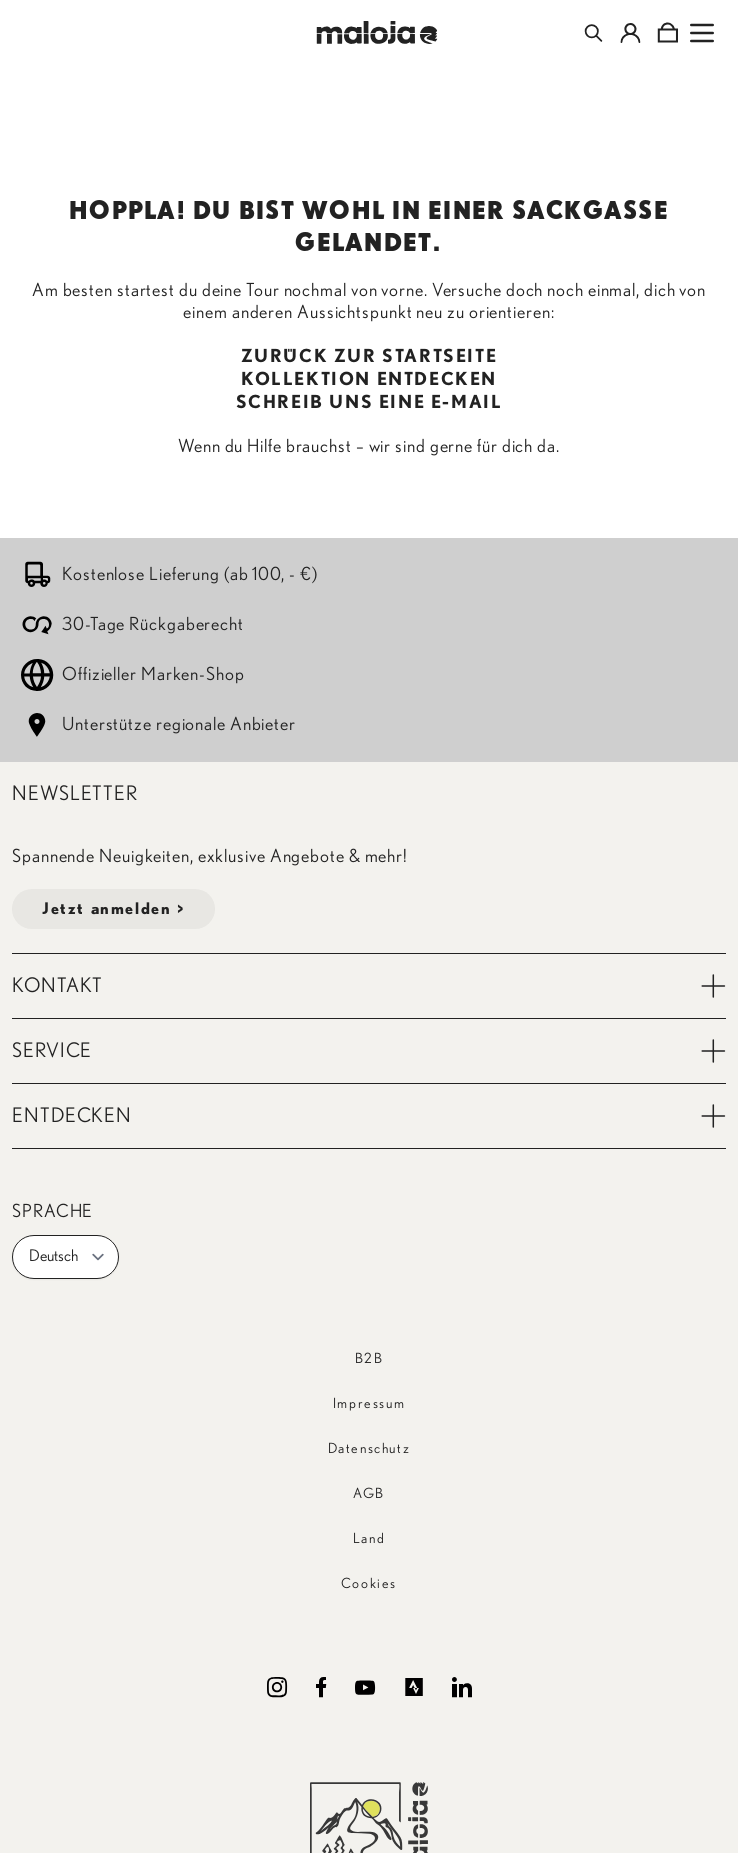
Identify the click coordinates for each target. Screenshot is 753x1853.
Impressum (369, 1404)
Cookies (369, 1584)
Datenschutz (369, 1449)
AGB (369, 1494)
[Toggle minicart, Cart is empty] (667, 33)
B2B (369, 1359)
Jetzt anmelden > (113, 909)
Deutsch (67, 1257)
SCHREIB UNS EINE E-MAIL (369, 403)
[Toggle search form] (593, 33)
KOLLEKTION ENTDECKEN (369, 380)
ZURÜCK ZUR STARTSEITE (369, 357)
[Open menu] (702, 33)
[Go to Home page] (376, 32)
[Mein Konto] (630, 33)
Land (369, 1539)
